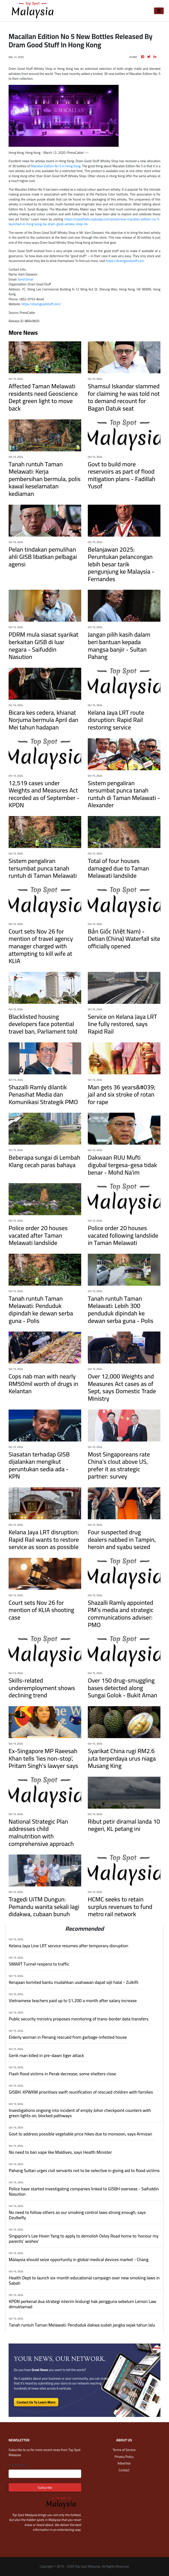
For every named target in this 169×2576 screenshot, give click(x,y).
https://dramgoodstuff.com (125, 261)
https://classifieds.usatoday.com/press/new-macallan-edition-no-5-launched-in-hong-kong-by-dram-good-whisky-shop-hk (84, 221)
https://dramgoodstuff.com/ (41, 304)
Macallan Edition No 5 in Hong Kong (56, 166)
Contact (124, 2470)
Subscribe (45, 2487)
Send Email (25, 279)
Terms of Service (124, 2450)
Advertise (124, 2463)
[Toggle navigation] (159, 10)
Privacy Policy (124, 2456)
